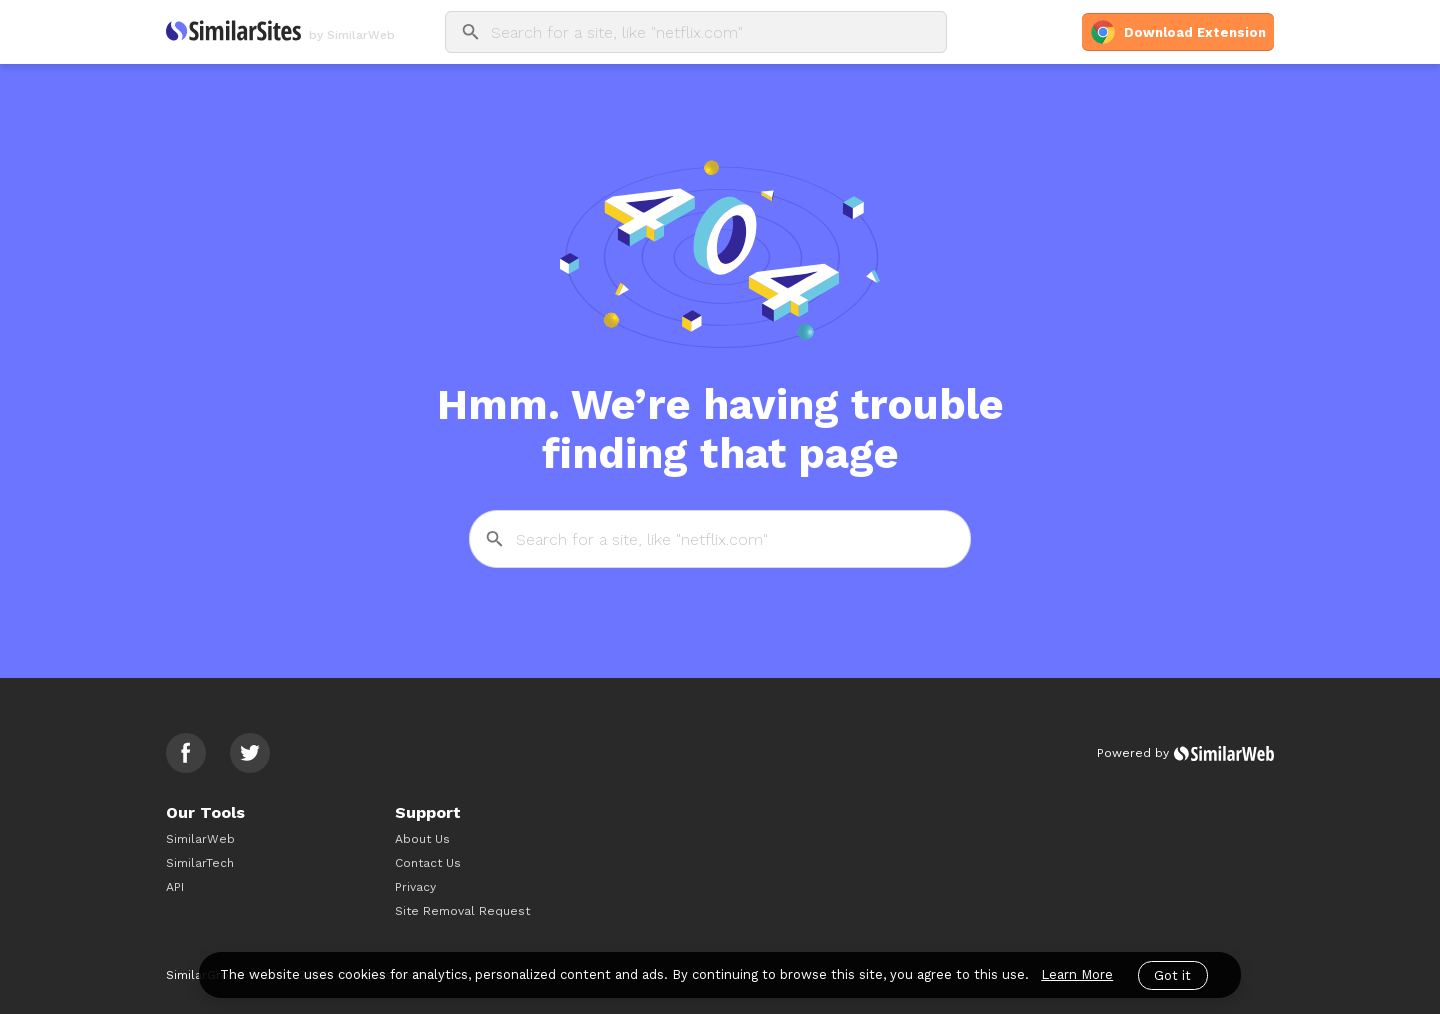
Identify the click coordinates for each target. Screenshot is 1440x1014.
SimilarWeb (200, 839)
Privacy (415, 887)
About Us (422, 839)
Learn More (1077, 974)
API (175, 887)
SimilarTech (200, 863)
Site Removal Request (462, 911)
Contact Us (428, 863)
